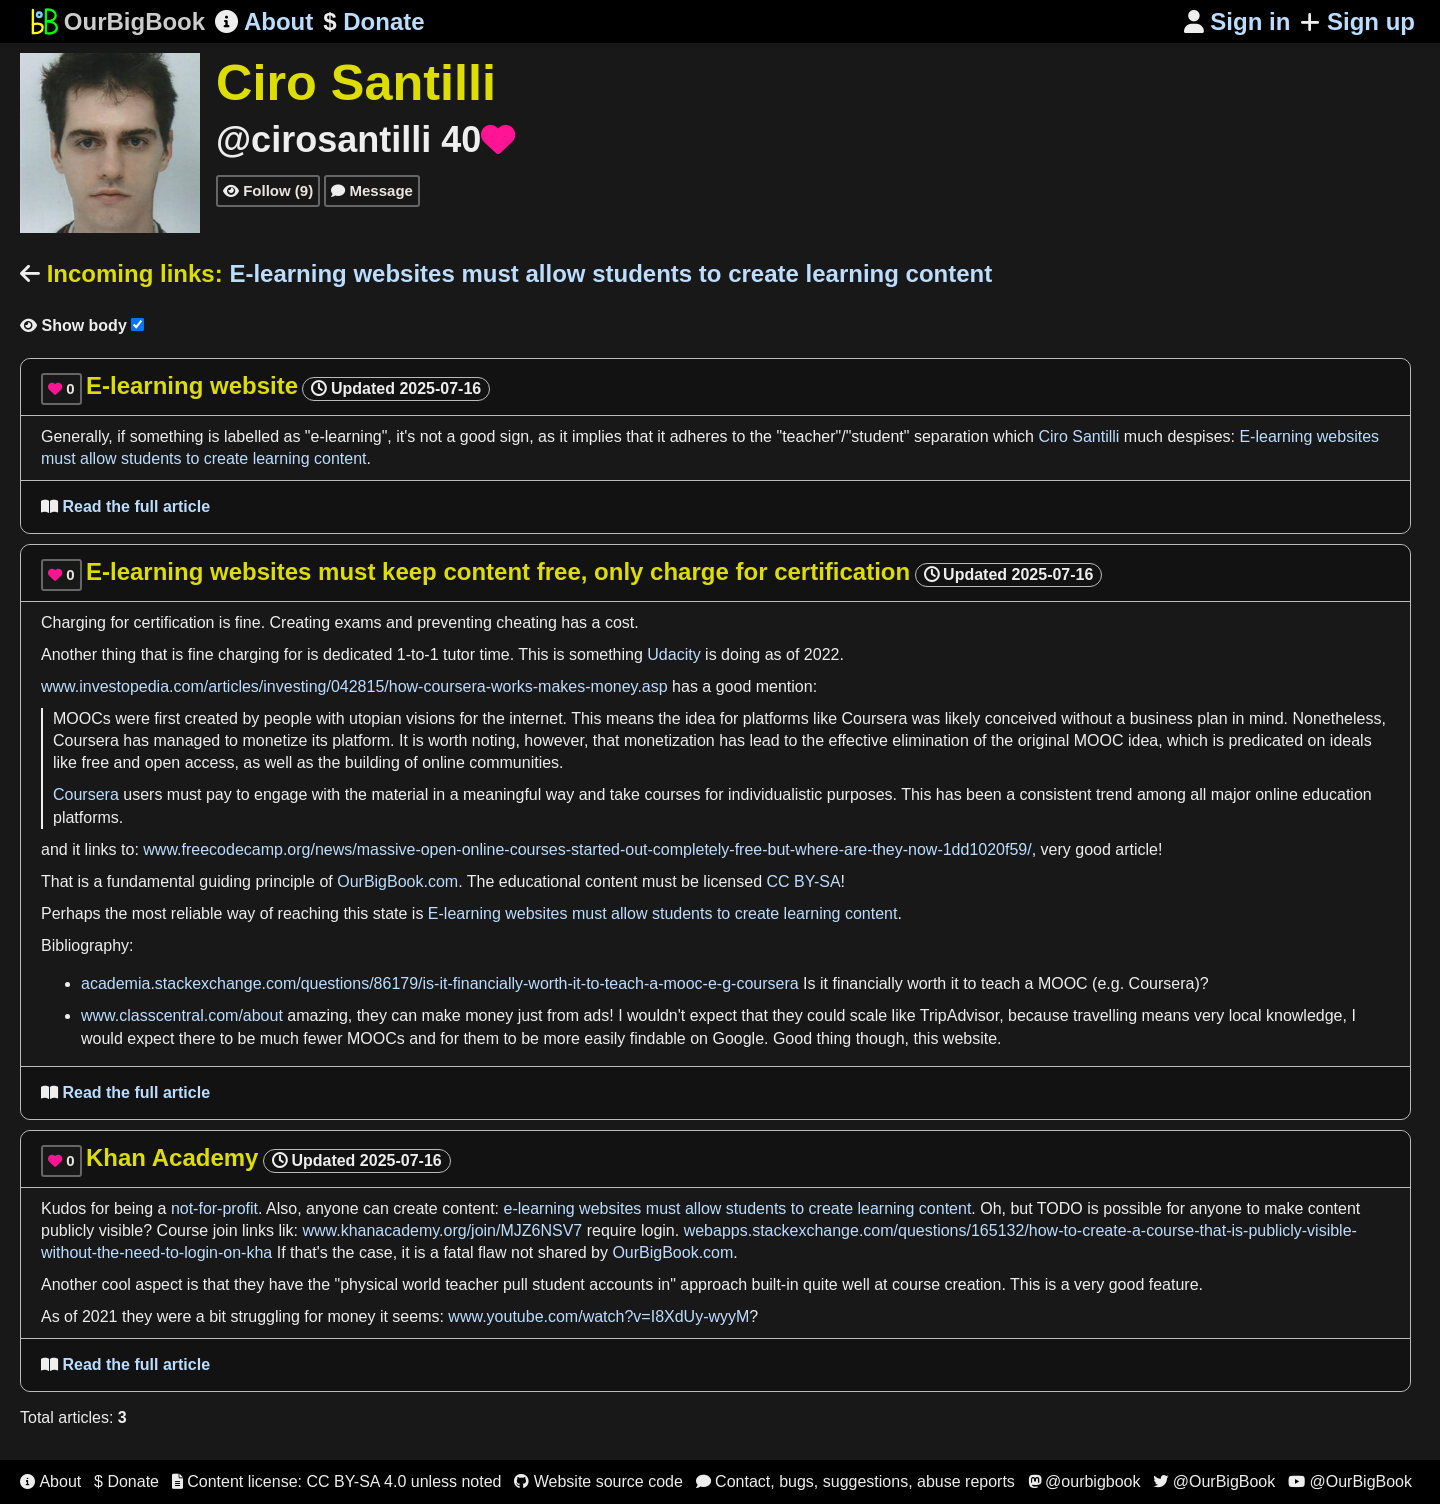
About (264, 21)
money (489, 1015)
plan (1212, 718)
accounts (621, 1284)
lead (764, 740)
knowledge (1304, 1015)
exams (357, 622)
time (495, 654)
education (1336, 794)
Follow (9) (268, 190)
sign (514, 436)
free (95, 762)
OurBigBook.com (397, 881)
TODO (1060, 1208)
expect (713, 1015)
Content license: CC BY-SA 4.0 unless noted (337, 1481)
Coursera (875, 718)
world (421, 1284)
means (630, 718)
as (294, 436)
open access (190, 762)
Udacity (673, 654)
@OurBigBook (1214, 1481)
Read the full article (125, 506)
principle (285, 881)
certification (174, 622)
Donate (373, 22)
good (478, 436)
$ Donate (126, 1481)
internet (535, 718)
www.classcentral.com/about (182, 1015)
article (1136, 849)
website (970, 1038)
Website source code (598, 1481)
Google (738, 1038)
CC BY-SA (803, 881)
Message (372, 190)
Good (792, 1038)
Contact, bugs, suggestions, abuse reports (855, 1481)
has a (580, 622)
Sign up (1357, 21)
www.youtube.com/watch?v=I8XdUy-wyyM (598, 1316)
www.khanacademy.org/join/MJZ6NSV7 (442, 1230)
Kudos (63, 1208)
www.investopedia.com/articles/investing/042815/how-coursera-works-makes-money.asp (354, 686)
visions (430, 718)
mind (1266, 718)
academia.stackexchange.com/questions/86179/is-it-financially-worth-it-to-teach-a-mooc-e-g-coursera (440, 983)
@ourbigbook (1084, 1481)
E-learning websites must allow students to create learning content (663, 913)
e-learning (346, 436)
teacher (808, 436)
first (167, 718)
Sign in (1237, 21)
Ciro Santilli (1078, 436)
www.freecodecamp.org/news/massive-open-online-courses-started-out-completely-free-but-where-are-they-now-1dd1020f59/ (587, 849)
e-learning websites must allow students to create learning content (738, 1208)
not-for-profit (214, 1208)
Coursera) (1164, 983)
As (50, 1316)
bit (217, 1316)
